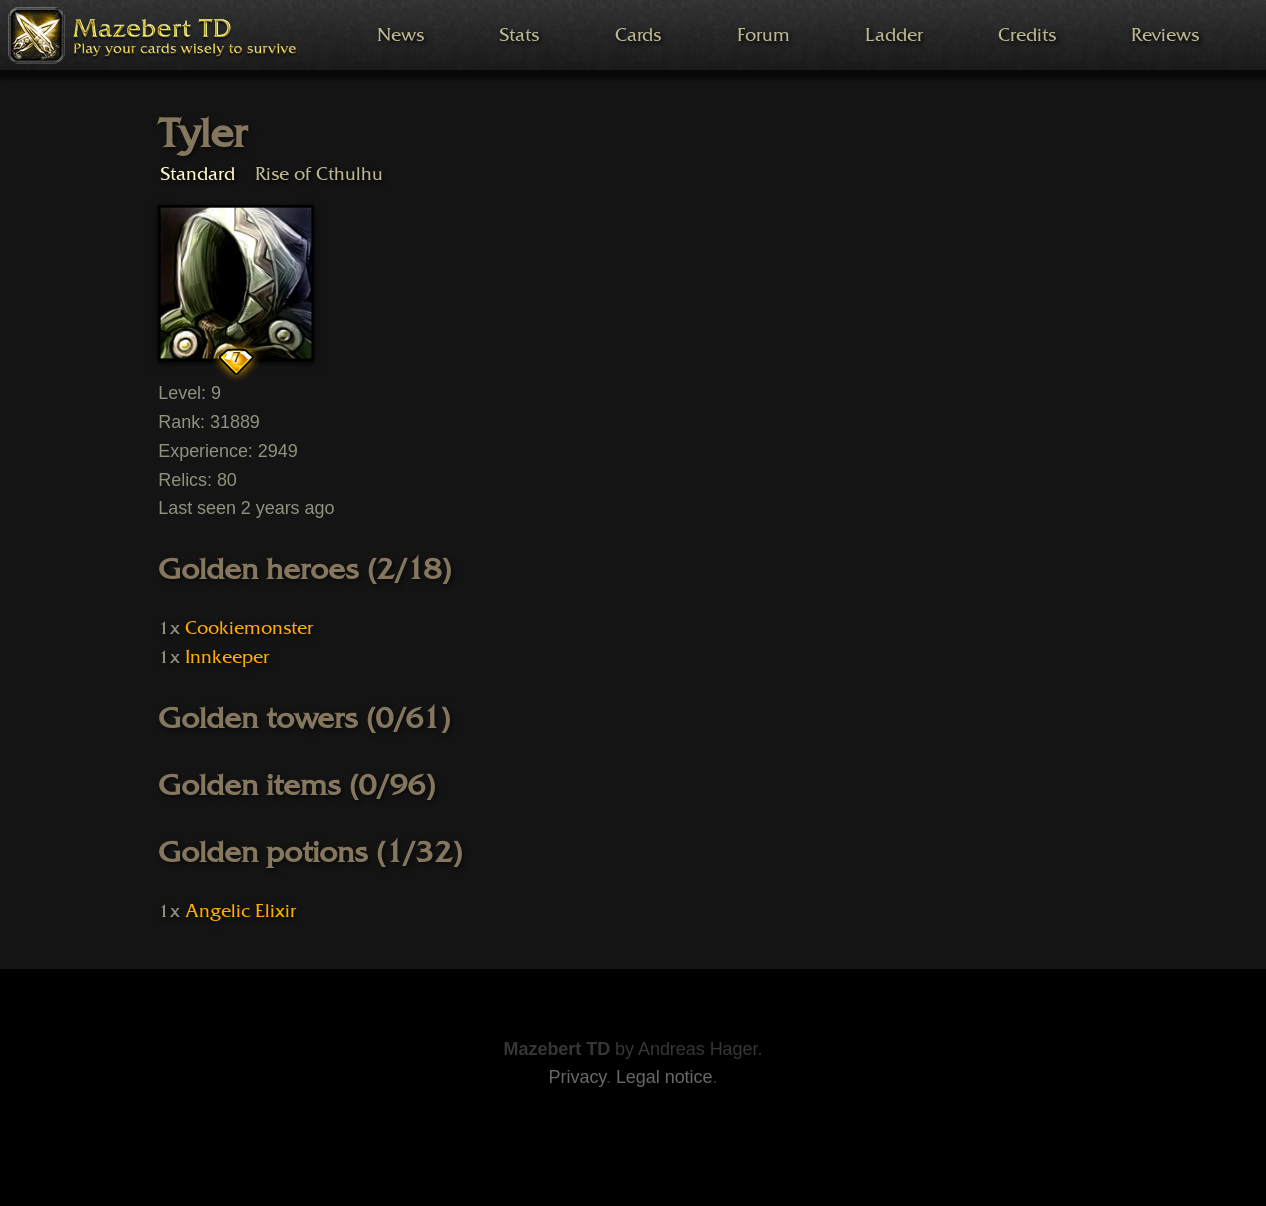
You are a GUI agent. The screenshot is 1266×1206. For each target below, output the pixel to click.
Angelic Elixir (240, 911)
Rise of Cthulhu (318, 173)
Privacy (577, 1077)
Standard (197, 173)
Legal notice (664, 1077)
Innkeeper (227, 657)
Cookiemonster (248, 628)
